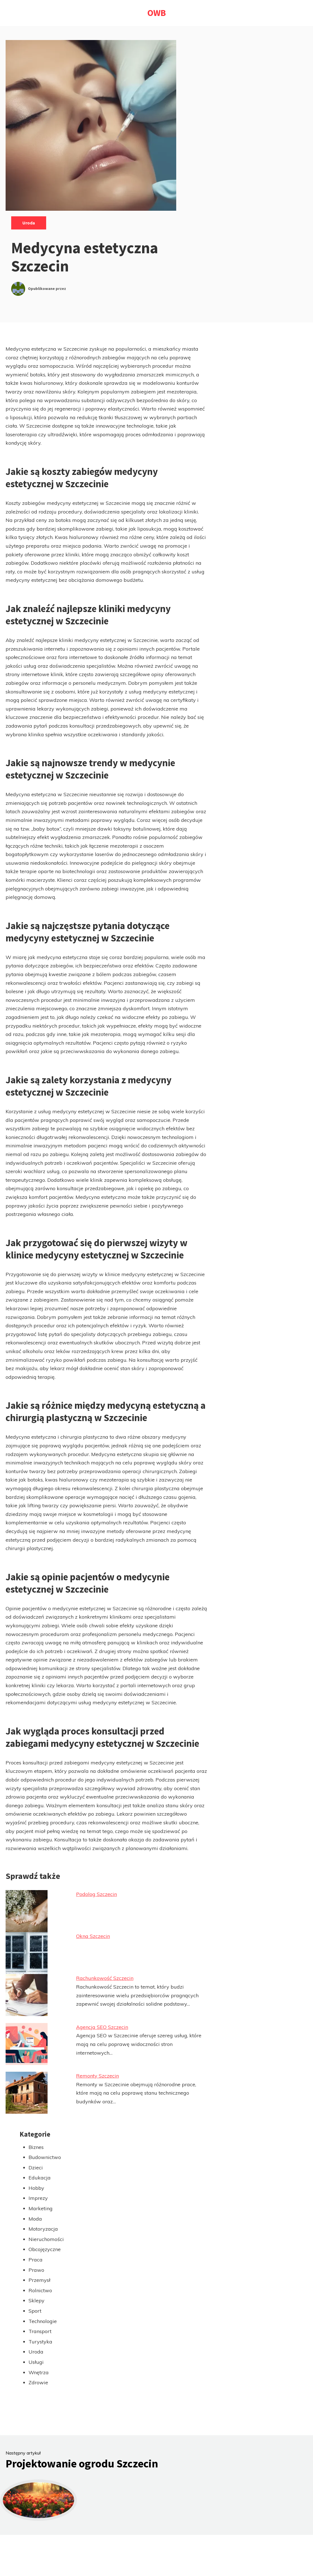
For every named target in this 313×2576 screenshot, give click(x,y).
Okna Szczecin (93, 1936)
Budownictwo (45, 2157)
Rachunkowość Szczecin (104, 1978)
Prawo (36, 2270)
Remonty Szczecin (97, 2076)
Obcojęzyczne (45, 2249)
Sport (35, 2311)
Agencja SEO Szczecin (102, 2027)
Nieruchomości (46, 2239)
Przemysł (39, 2280)
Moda (35, 2219)
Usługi (36, 2362)
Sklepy (36, 2300)
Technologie (43, 2321)
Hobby (36, 2188)
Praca (36, 2259)
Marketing (41, 2208)
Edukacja (40, 2177)
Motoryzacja (43, 2229)
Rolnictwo (40, 2290)
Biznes (36, 2147)
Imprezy (38, 2198)
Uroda (28, 223)
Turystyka (40, 2341)
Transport (40, 2331)
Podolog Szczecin (96, 1894)
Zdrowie (38, 2382)
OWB (156, 12)
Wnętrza (39, 2372)
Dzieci (36, 2167)
